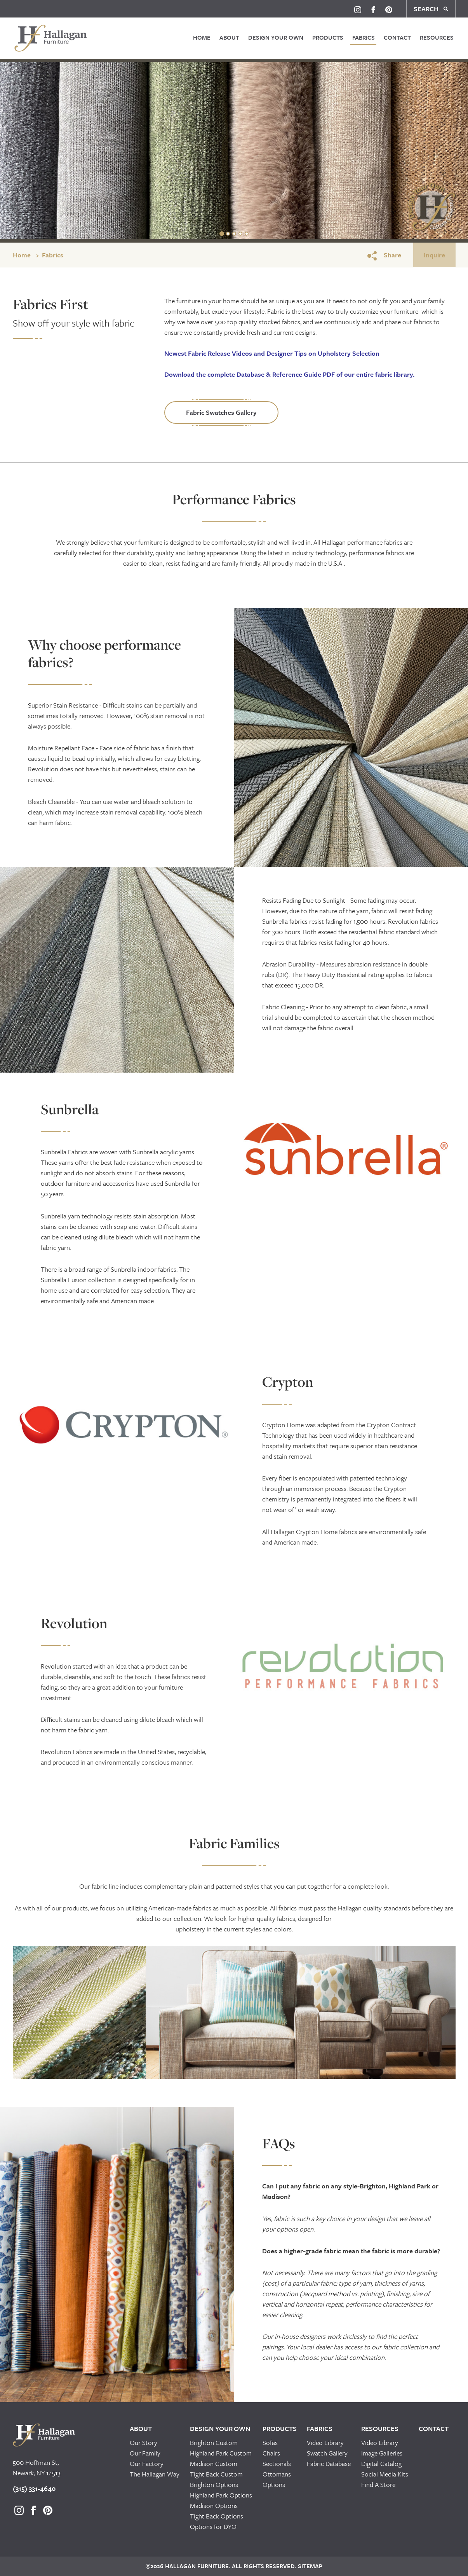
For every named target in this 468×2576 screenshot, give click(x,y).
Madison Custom (213, 2463)
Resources (437, 37)
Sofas (270, 2442)
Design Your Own (275, 37)
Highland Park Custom (221, 2453)
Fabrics (363, 37)
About (229, 37)
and (271, 353)
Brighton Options (214, 2484)
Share (384, 255)
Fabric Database (329, 2463)
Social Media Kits (384, 2474)
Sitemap (309, 2566)
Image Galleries (381, 2453)
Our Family (145, 2453)
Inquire (434, 255)
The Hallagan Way (154, 2474)
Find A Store (378, 2484)
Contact (397, 37)
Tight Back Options (216, 2516)
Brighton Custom (214, 2442)
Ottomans (277, 2474)
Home (202, 37)
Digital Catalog (381, 2463)
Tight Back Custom (216, 2474)
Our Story (143, 2442)
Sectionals (277, 2463)
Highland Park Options (221, 2495)
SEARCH (431, 9)
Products (327, 37)
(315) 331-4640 (34, 2488)
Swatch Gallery (327, 2453)
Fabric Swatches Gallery (221, 412)
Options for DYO (213, 2526)
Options (274, 2484)
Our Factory (147, 2463)
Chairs (271, 2453)
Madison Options (214, 2505)
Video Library (325, 2442)
